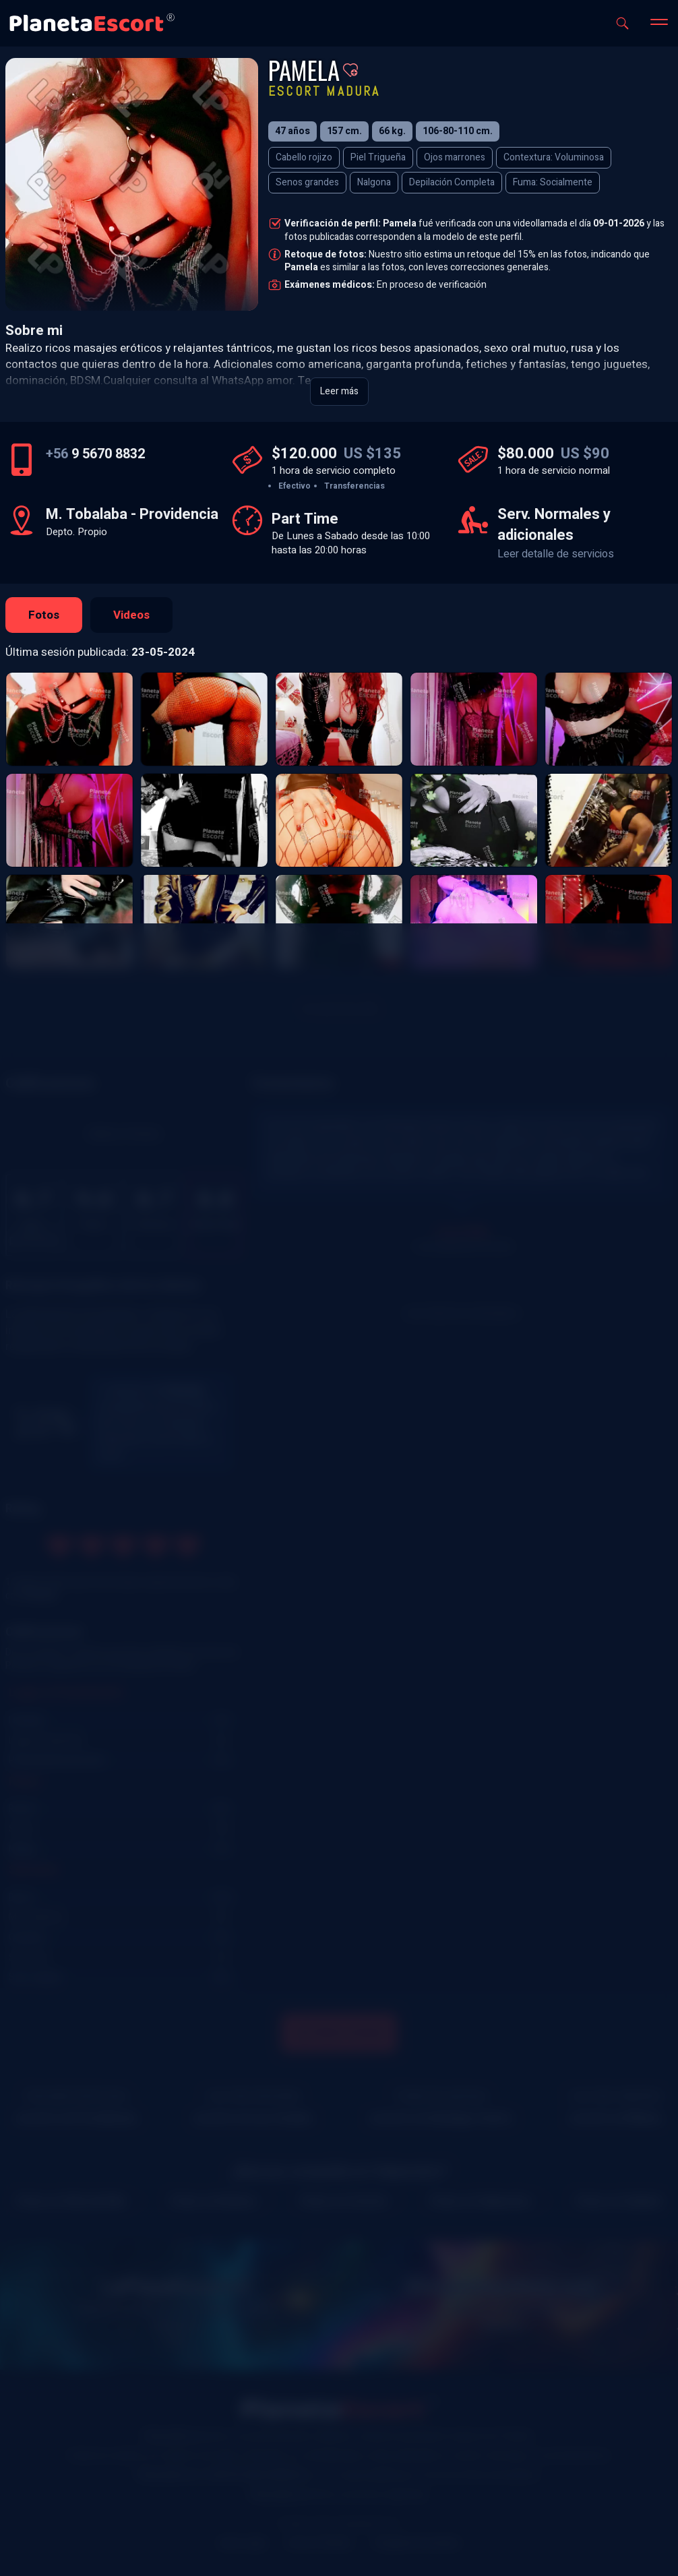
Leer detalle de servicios (555, 554)
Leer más (339, 391)
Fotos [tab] (43, 615)
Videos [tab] (131, 615)
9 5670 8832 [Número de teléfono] (95, 454)
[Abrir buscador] (622, 23)
